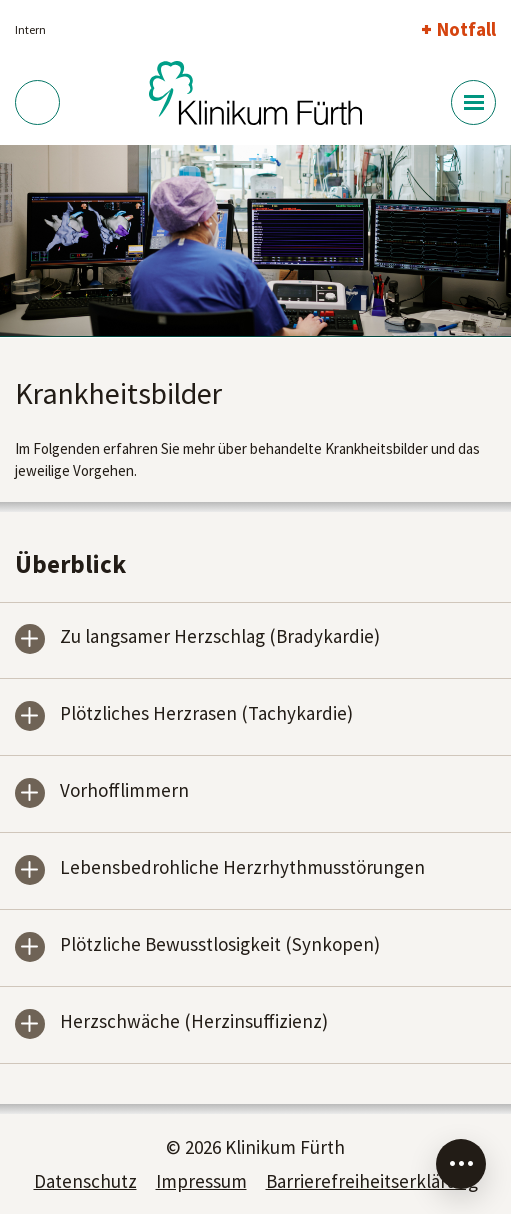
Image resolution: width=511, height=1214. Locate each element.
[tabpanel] (255, 241)
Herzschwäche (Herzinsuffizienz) (194, 1022)
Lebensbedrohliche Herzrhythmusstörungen (242, 868)
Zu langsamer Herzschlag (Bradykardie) (220, 637)
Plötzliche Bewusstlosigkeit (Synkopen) (220, 945)
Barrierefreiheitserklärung (372, 1181)
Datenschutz (85, 1181)
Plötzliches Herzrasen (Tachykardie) (206, 714)
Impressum (201, 1181)
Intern (30, 29)
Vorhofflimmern (124, 791)
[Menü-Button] (473, 102)
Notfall (466, 29)
